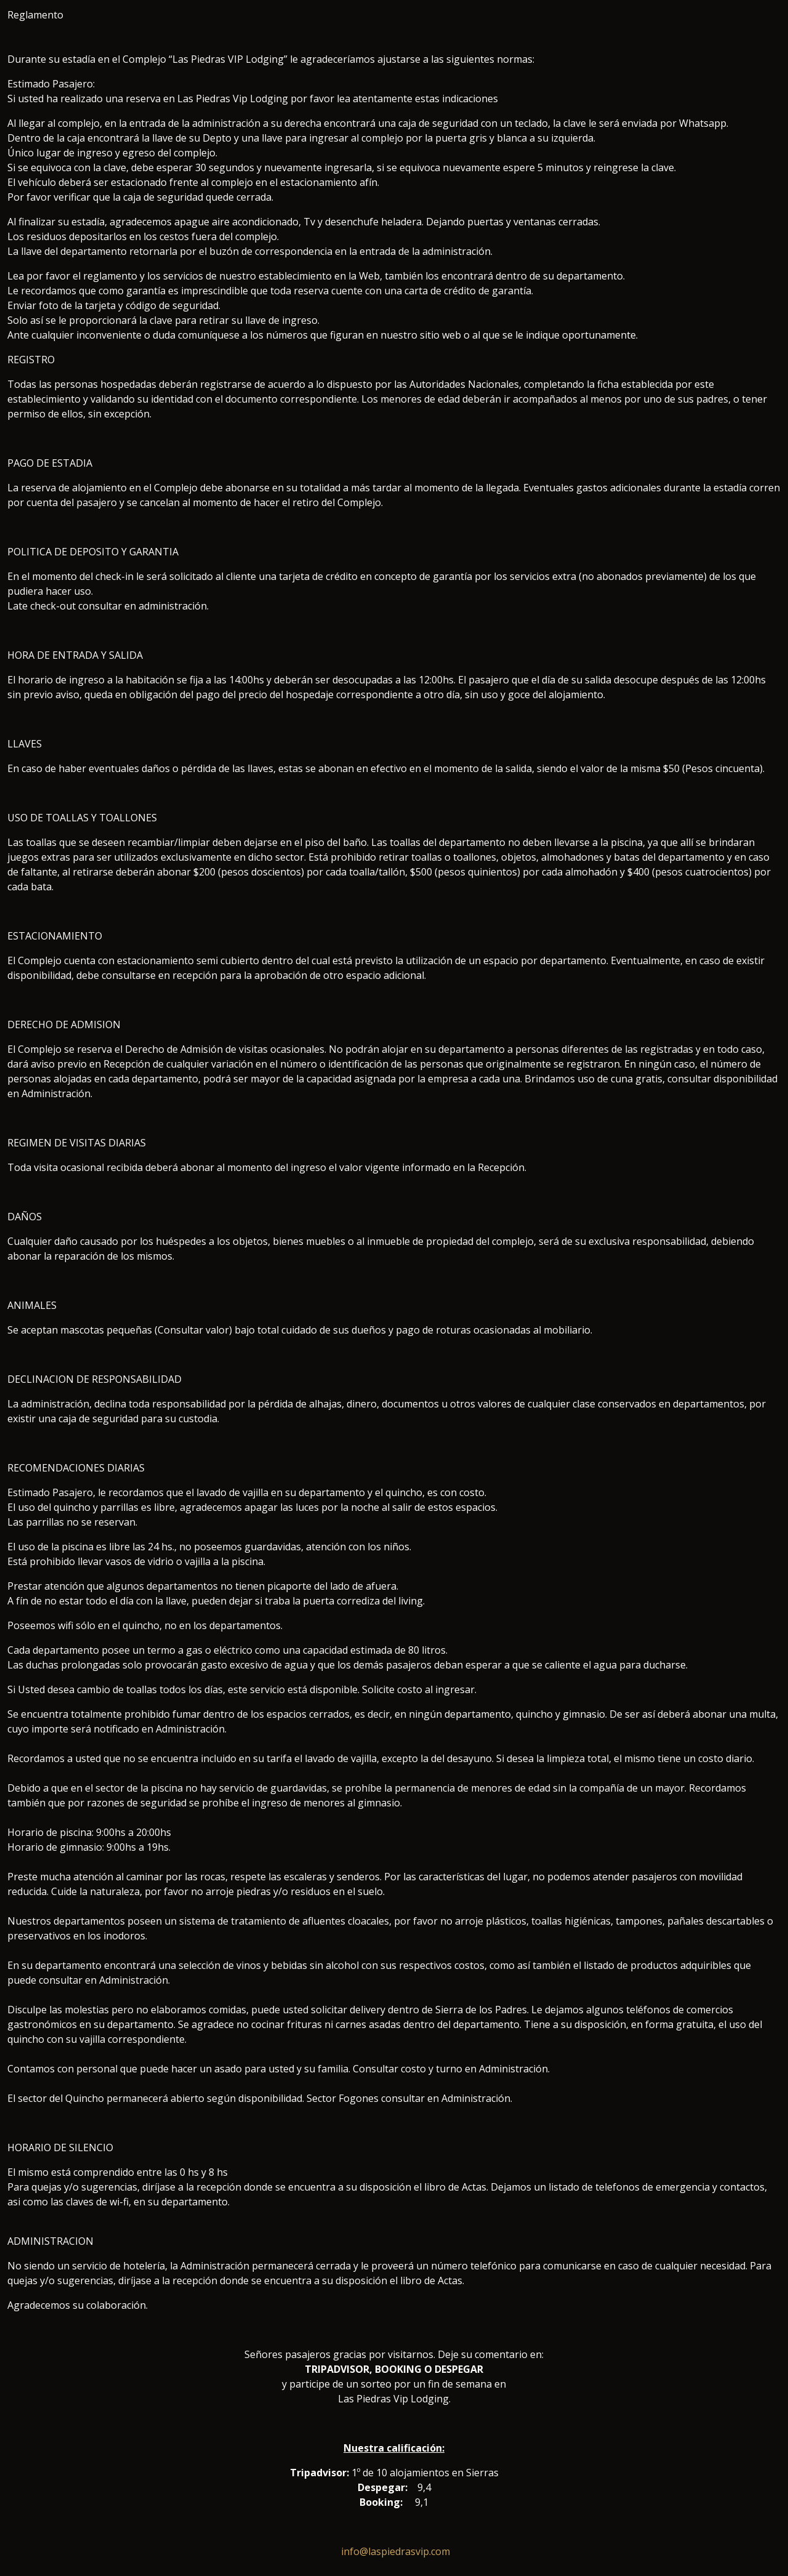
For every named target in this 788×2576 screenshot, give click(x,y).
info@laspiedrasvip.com (395, 2551)
